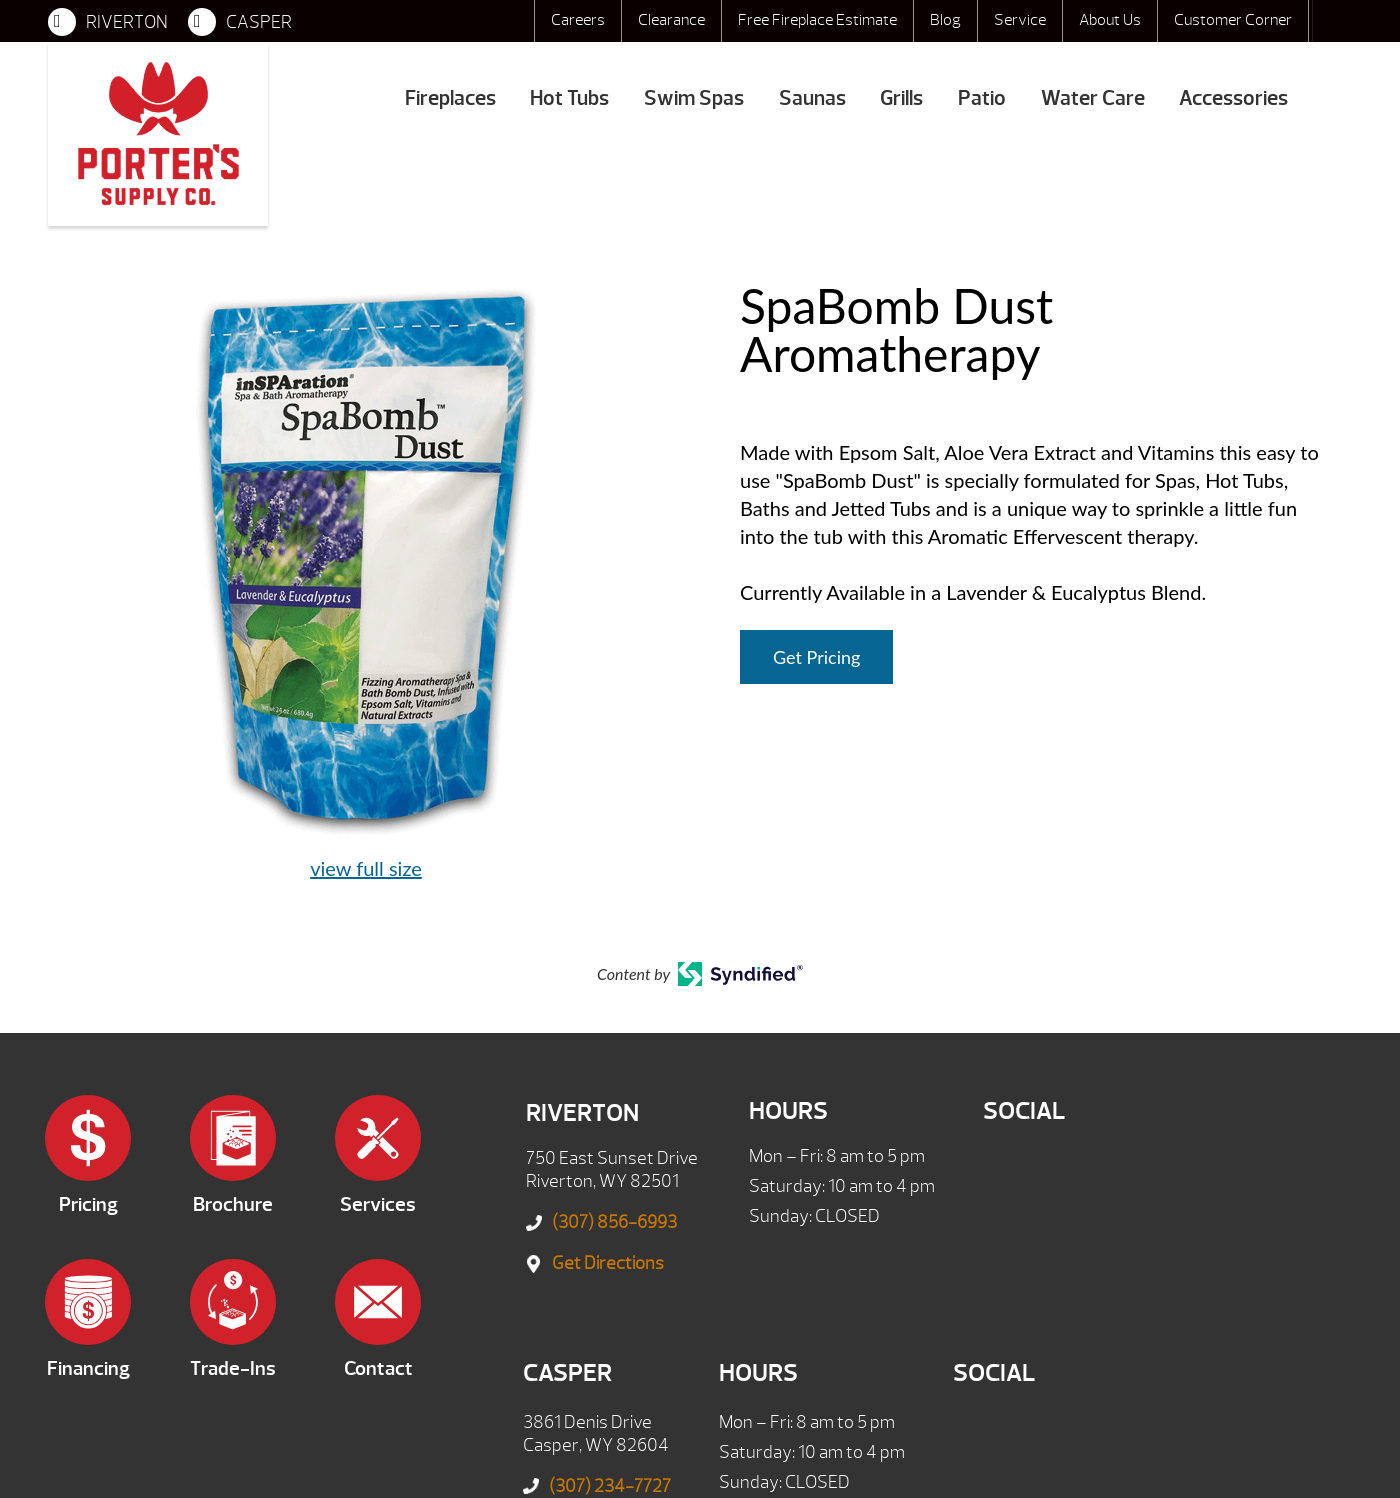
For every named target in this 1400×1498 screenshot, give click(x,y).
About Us (1110, 20)
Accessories (1233, 98)
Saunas (812, 98)
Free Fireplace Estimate (817, 20)
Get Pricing (816, 657)
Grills (901, 98)
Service (1020, 20)
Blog (945, 20)
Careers (578, 20)
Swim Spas (694, 98)
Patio (982, 98)
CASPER (240, 22)
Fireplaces (450, 98)
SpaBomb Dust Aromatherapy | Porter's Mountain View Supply (158, 134)
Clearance (671, 20)
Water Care (1093, 98)
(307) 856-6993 (614, 1222)
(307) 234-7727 (610, 1486)
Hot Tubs (569, 98)
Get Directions (608, 1263)
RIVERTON (108, 22)
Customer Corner (1233, 20)
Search (1332, 21)
